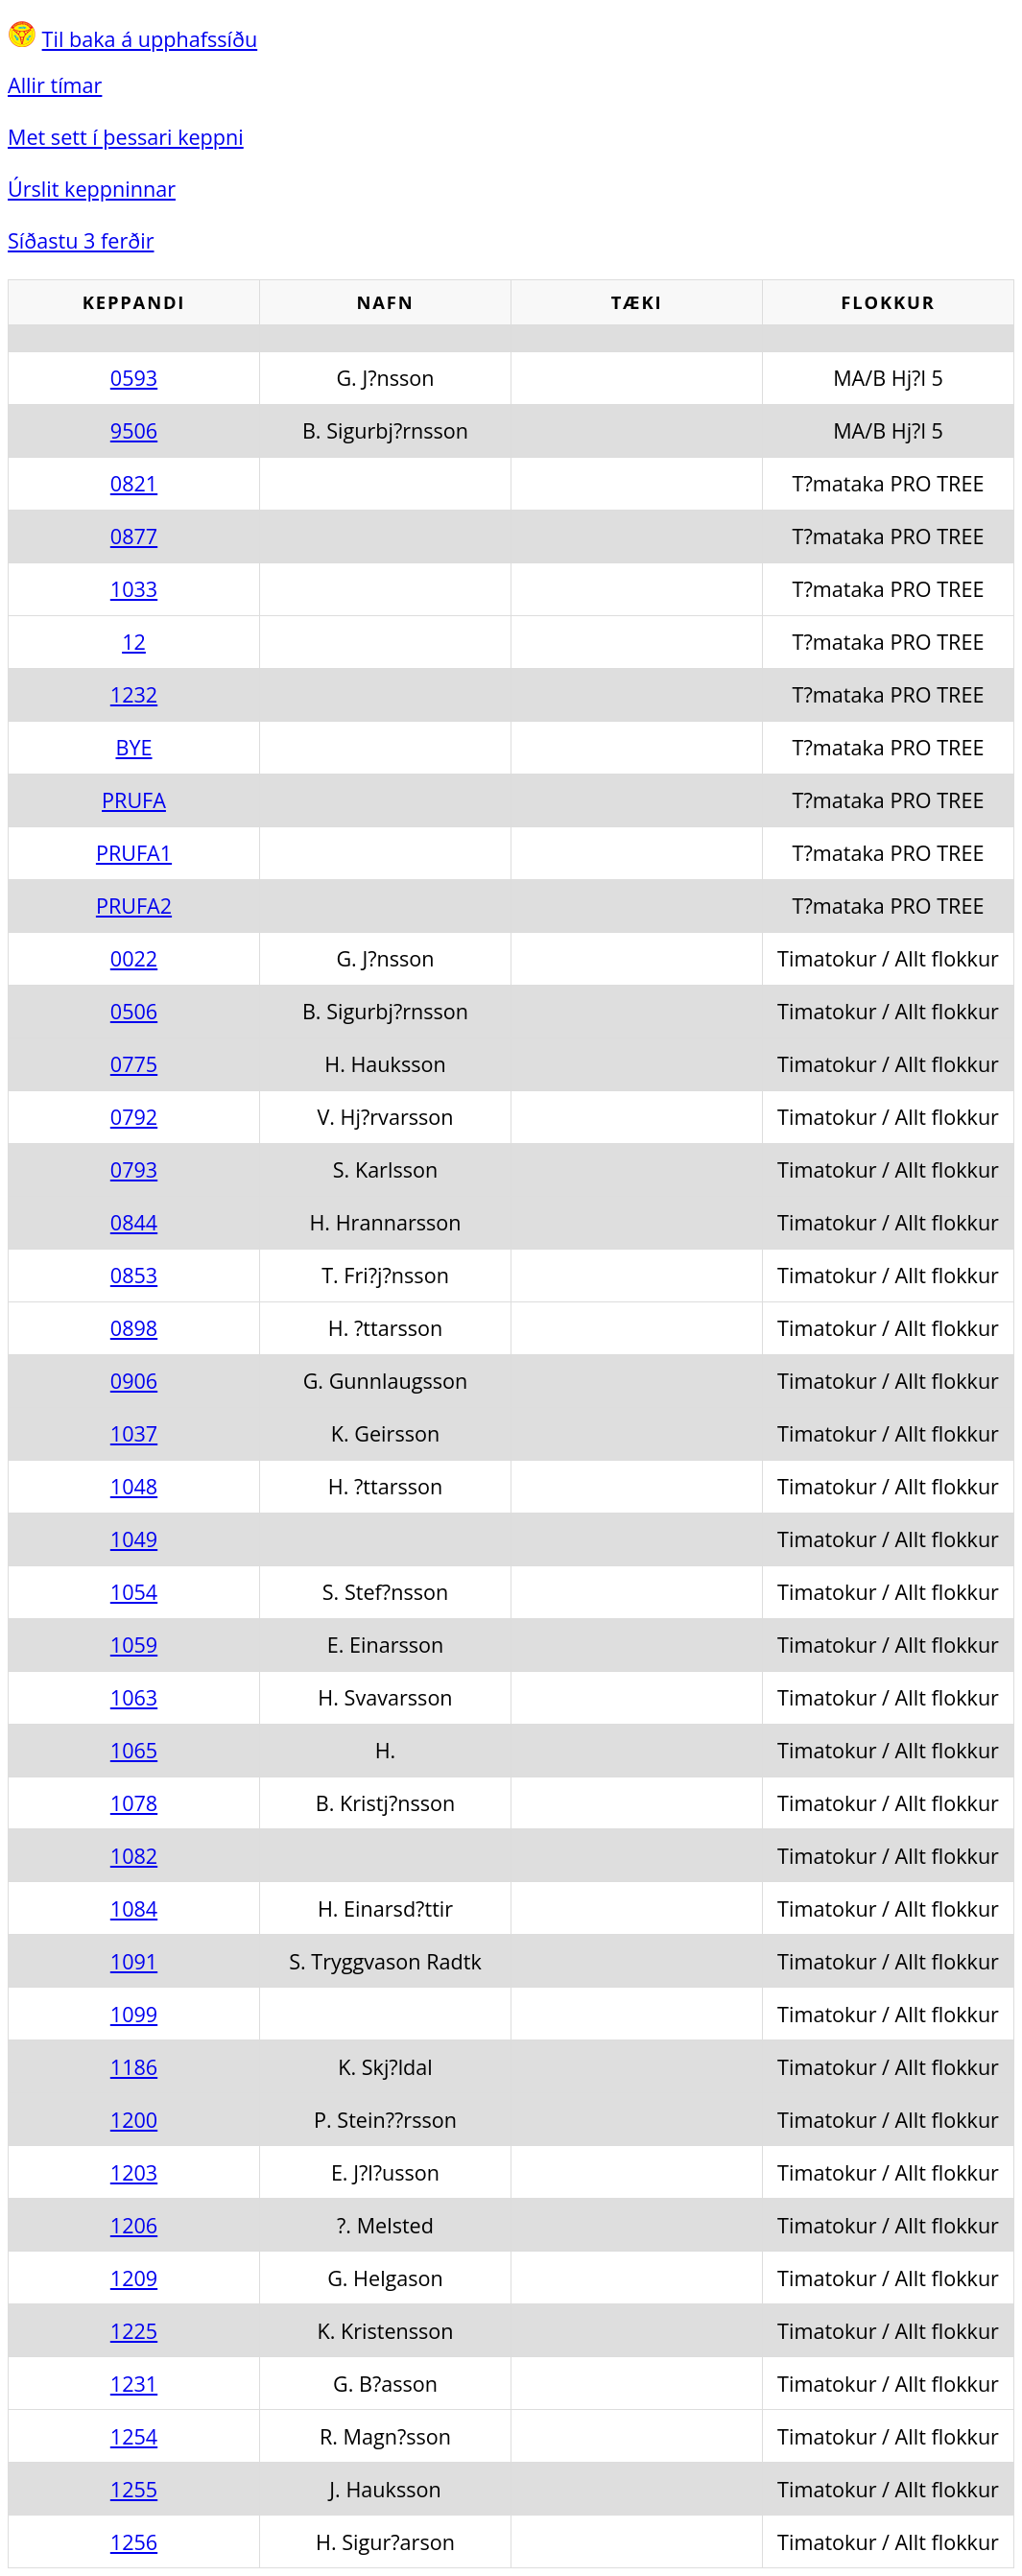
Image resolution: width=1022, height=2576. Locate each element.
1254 (133, 2436)
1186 (133, 2067)
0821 (133, 483)
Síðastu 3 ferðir (81, 240)
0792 (133, 1117)
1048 (133, 1486)
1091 (133, 1961)
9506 (133, 430)
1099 (133, 2014)
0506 (133, 1011)
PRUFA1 (134, 853)
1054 (133, 1592)
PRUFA (134, 800)
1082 (133, 1856)
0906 (133, 1381)
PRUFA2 (134, 905)
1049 (133, 1539)
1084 (133, 1908)
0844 (133, 1222)
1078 (133, 1803)
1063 (133, 1697)
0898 (133, 1328)
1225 (133, 2331)
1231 (133, 2383)
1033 (133, 589)
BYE (133, 747)
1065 (133, 1750)
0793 (133, 1169)
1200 (133, 2120)
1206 (133, 2225)
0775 (133, 1064)
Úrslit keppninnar (92, 189)
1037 (133, 1433)
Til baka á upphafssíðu (150, 39)
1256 (133, 2542)
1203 (133, 2172)
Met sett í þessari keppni (126, 137)
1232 (133, 694)
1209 (133, 2278)
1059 (133, 1644)
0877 (133, 536)
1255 (133, 2489)
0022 (133, 958)
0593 (133, 378)
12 (134, 642)
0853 (133, 1275)
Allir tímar (55, 85)
